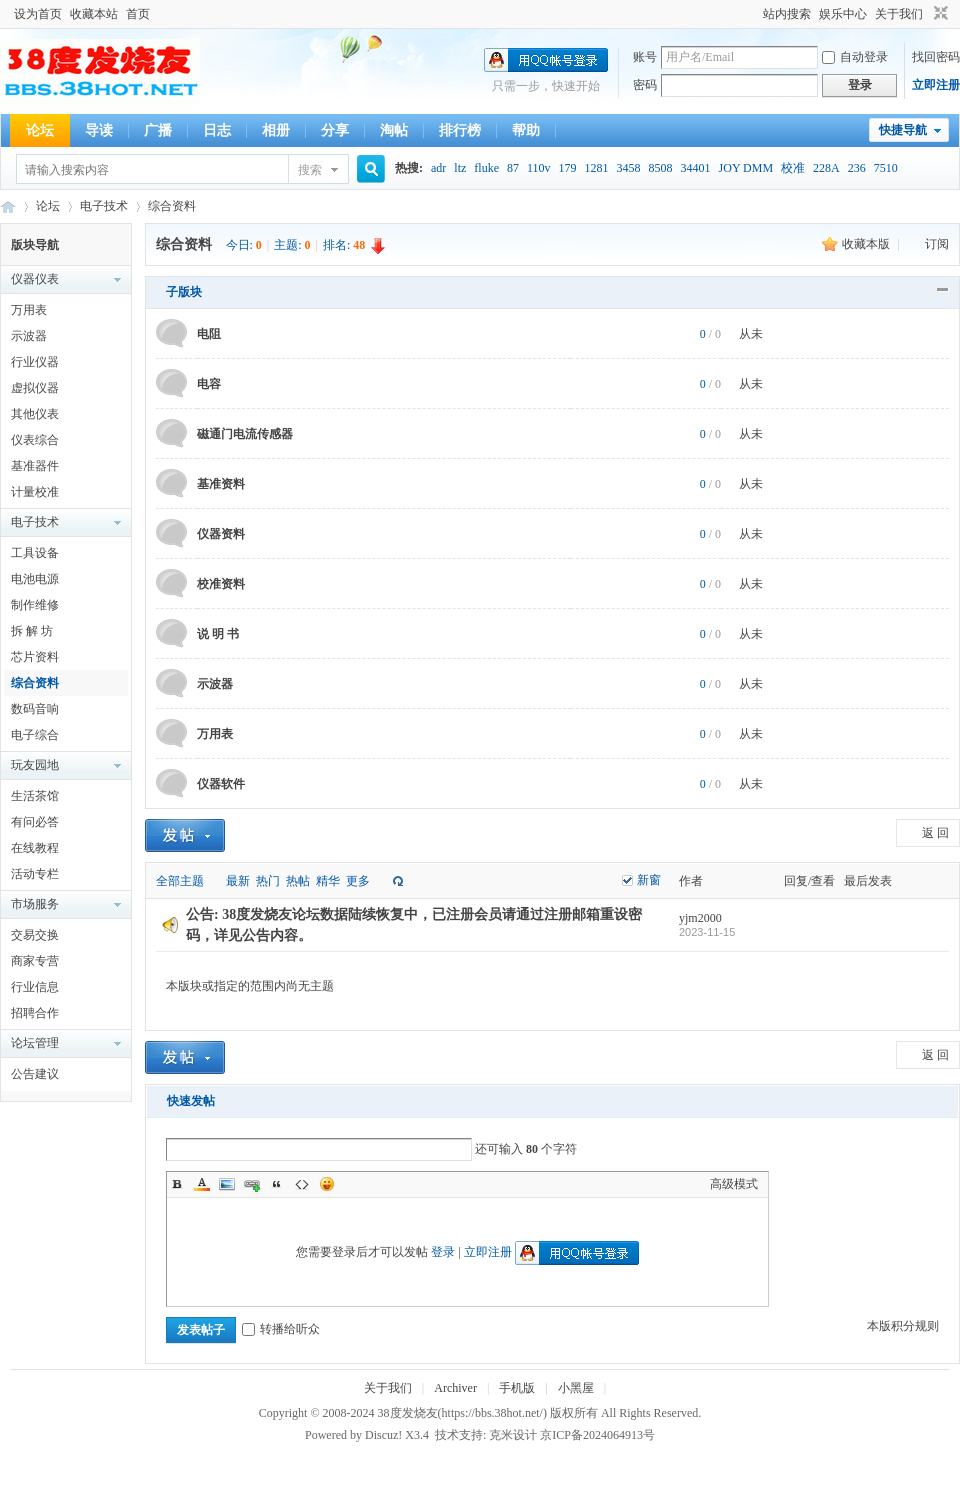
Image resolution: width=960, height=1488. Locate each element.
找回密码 (936, 57)
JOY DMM (746, 168)
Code (302, 1184)
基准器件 (35, 466)
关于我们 (899, 14)
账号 (645, 57)
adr (438, 168)
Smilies (327, 1184)
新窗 (649, 880)
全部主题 (180, 881)
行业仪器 (35, 362)
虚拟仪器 (35, 388)
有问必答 (35, 822)
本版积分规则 (903, 1326)
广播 (158, 130)
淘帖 (394, 130)
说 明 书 (218, 634)
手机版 (517, 1388)
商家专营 (35, 961)
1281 (597, 168)
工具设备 (35, 553)
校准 (793, 168)
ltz (460, 168)
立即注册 (936, 85)
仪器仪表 (35, 279)
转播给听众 (281, 1329)
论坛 (40, 130)
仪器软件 (221, 784)
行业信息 (35, 987)
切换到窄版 (938, 14)
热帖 (298, 881)
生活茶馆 (35, 796)
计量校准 (35, 492)
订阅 (937, 244)
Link (252, 1184)
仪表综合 (35, 440)
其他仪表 (35, 414)
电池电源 (35, 579)
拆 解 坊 (32, 631)
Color (202, 1184)
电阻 (209, 334)
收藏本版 (867, 244)
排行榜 (460, 130)
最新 (238, 881)
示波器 (29, 336)
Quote (277, 1184)
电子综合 (35, 735)
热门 (268, 881)
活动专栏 (35, 874)
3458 (629, 168)
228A (826, 168)
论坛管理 (35, 1043)
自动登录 (855, 57)
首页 (138, 14)
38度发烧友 (408, 1413)
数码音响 (35, 709)
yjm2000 (700, 918)
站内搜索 (787, 14)
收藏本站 (94, 14)
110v (539, 168)
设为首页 (38, 14)
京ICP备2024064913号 (597, 1435)
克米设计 (513, 1435)
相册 (276, 130)
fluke (486, 168)
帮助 (526, 130)
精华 (328, 881)
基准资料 (221, 484)
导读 (99, 130)
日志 (217, 130)
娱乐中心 (843, 14)
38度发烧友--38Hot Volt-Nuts (8, 206)
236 (857, 168)
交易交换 (35, 935)
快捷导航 (903, 130)
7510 (886, 168)
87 (513, 168)
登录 (443, 1252)
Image (227, 1184)
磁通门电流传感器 (245, 434)
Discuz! (383, 1435)
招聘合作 (35, 1013)
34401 (696, 168)
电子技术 (104, 206)
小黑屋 (576, 1388)
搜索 (310, 170)
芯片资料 (35, 657)
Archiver (455, 1388)
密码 (645, 85)
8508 (661, 168)
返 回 (935, 833)
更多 (358, 881)
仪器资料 (221, 534)
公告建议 (35, 1074)
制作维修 (35, 605)
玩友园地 (35, 765)
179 (568, 168)
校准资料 (221, 584)
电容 (209, 384)
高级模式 (734, 1184)
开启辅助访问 (754, 14)
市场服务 (35, 904)
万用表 (29, 310)
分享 (335, 130)
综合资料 (172, 206)
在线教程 (35, 848)
